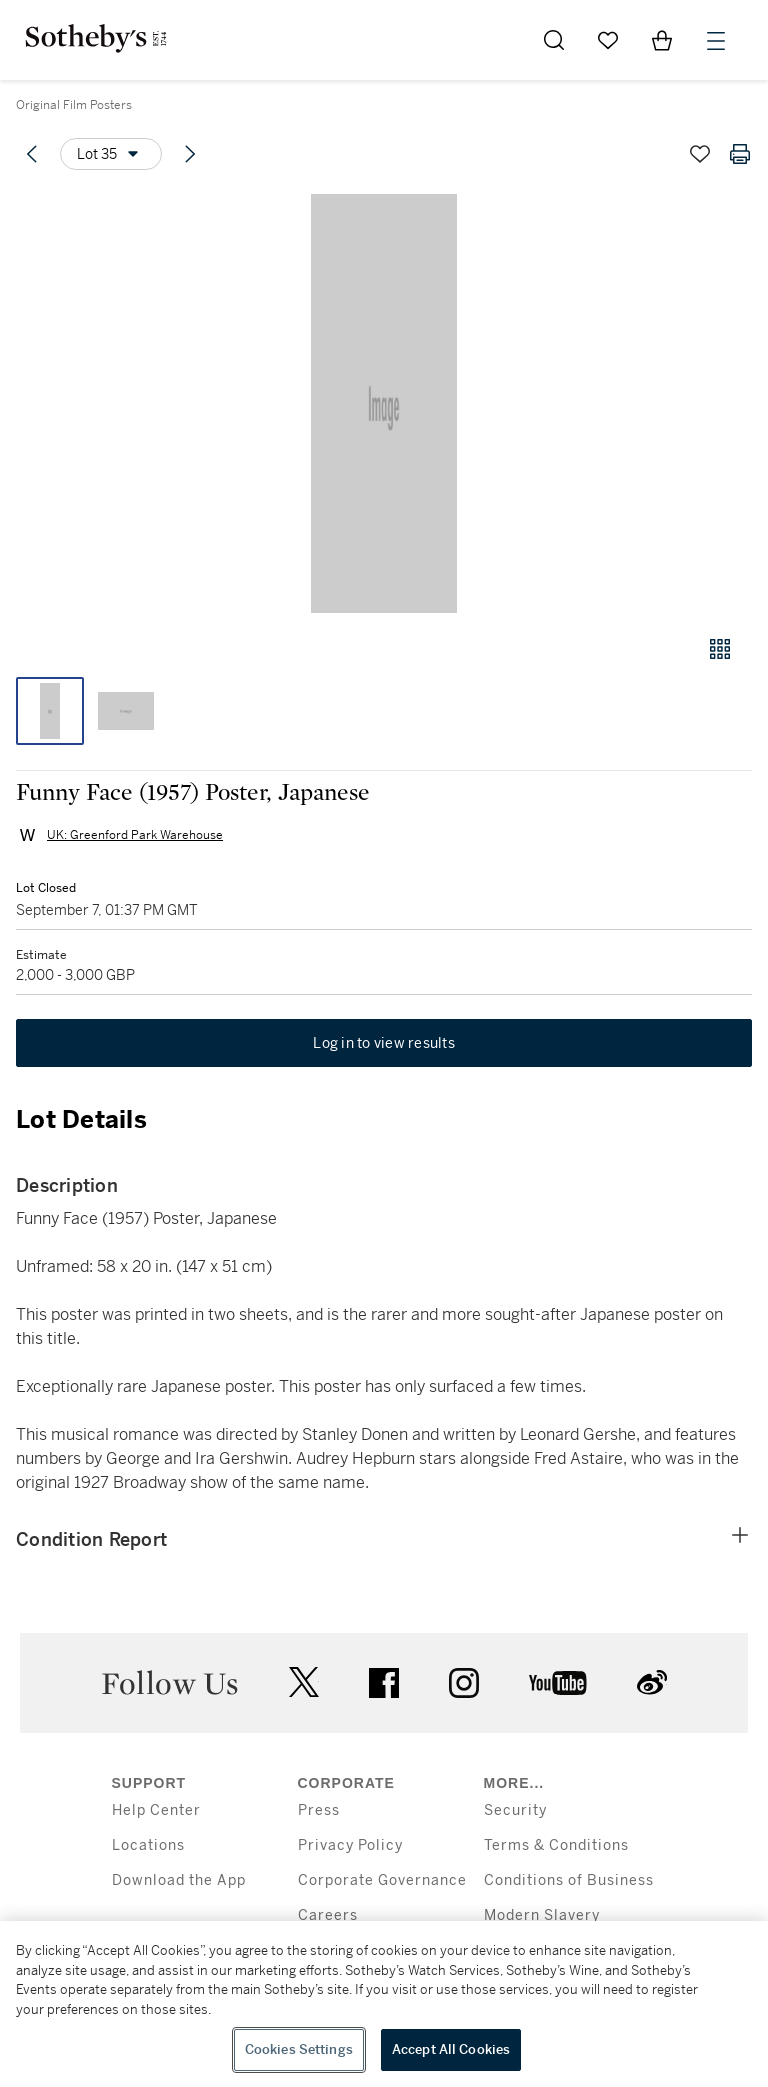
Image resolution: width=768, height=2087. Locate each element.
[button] (384, 403)
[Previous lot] (32, 154)
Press (319, 1810)
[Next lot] (190, 154)
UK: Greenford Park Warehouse (135, 835)
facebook (384, 1683)
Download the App (179, 1880)
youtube (558, 1683)
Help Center (156, 1810)
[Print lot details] (740, 154)
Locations (148, 1845)
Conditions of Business (569, 1880)
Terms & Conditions (556, 1845)
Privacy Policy (350, 1845)
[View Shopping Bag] (662, 40)
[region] (384, 2004)
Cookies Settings (299, 2049)
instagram (464, 1683)
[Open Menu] (716, 41)
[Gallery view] (720, 649)
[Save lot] (700, 154)
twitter (304, 1682)
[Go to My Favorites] (608, 40)
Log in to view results (384, 1043)
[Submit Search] (554, 40)
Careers (328, 1915)
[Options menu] (111, 154)
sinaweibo (652, 1682)
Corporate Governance (382, 1880)
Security (515, 1810)
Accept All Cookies (451, 2049)
